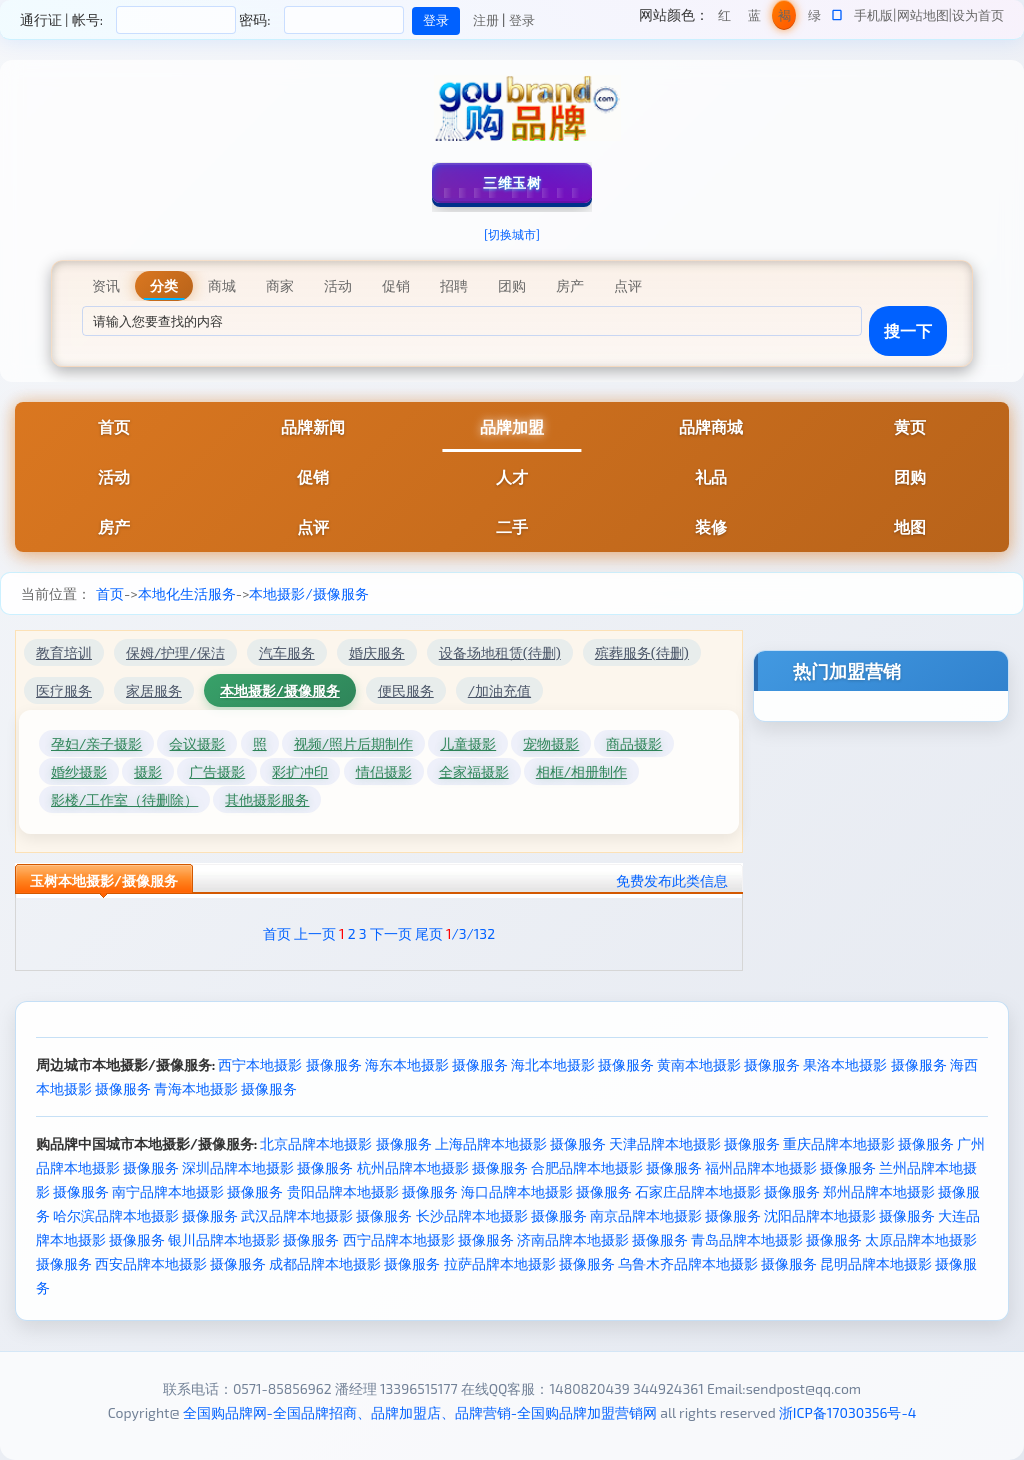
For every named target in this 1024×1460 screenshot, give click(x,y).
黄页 (910, 426)
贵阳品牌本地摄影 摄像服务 (372, 1191)
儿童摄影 (468, 743)
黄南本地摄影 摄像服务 (728, 1064)
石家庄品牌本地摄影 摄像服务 (727, 1191)
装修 (711, 526)
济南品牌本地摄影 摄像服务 (602, 1239)
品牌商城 (711, 426)
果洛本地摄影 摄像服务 (874, 1064)
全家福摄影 (474, 771)
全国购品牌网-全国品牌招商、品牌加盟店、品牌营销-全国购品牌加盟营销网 (420, 1412)
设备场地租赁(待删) (500, 652)
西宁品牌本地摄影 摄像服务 (428, 1239)
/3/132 (470, 933)
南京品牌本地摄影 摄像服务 (675, 1215)
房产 (114, 526)
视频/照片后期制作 (353, 743)
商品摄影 (634, 743)
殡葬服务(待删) (642, 652)
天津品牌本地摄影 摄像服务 (694, 1143)
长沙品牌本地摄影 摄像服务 (501, 1215)
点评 (313, 526)
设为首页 (978, 15)
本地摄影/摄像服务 (308, 593)
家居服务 (154, 690)
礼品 (711, 476)
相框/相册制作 (581, 771)
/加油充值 (499, 690)
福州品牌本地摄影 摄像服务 (790, 1167)
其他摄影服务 (267, 799)
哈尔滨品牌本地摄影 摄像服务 (145, 1215)
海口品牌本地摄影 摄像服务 (546, 1191)
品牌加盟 (512, 426)
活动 (114, 476)
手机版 (873, 15)
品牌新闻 (313, 426)
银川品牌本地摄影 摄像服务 (253, 1239)
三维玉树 (512, 182)
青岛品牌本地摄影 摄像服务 (776, 1239)
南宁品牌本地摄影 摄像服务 (197, 1191)
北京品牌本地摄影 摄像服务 (345, 1143)
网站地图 (923, 15)
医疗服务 (64, 690)
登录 (522, 20)
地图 (910, 526)
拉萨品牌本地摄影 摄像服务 (529, 1263)
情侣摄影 (384, 771)
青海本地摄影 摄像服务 (225, 1088)
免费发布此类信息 (672, 880)
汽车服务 (287, 652)
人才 (512, 476)
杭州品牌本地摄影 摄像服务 (442, 1167)
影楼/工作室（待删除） (124, 799)
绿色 (814, 18)
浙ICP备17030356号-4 (848, 1412)
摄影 (148, 771)
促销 (313, 476)
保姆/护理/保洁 (175, 652)
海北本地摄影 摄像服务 (582, 1064)
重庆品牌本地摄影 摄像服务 (868, 1143)
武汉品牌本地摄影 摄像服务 (326, 1215)
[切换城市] (512, 234)
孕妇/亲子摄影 (96, 743)
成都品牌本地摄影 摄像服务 (354, 1263)
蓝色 (754, 18)
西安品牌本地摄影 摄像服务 (180, 1263)
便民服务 (406, 690)
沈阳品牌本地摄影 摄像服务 (849, 1215)
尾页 (429, 933)
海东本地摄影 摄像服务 (436, 1064)
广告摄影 (217, 771)
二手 (512, 526)
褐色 (784, 18)
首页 (114, 426)
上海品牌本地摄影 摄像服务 (520, 1143)
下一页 (391, 933)
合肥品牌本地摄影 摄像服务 (616, 1167)
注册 (486, 20)
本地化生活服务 (187, 593)
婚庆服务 (377, 652)
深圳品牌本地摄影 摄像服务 (267, 1167)
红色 (724, 18)
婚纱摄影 (79, 771)
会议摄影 (197, 743)
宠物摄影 (551, 743)
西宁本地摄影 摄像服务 (289, 1064)
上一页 (315, 933)
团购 (910, 476)
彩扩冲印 (300, 771)
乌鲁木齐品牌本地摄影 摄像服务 (717, 1263)
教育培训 (64, 652)
